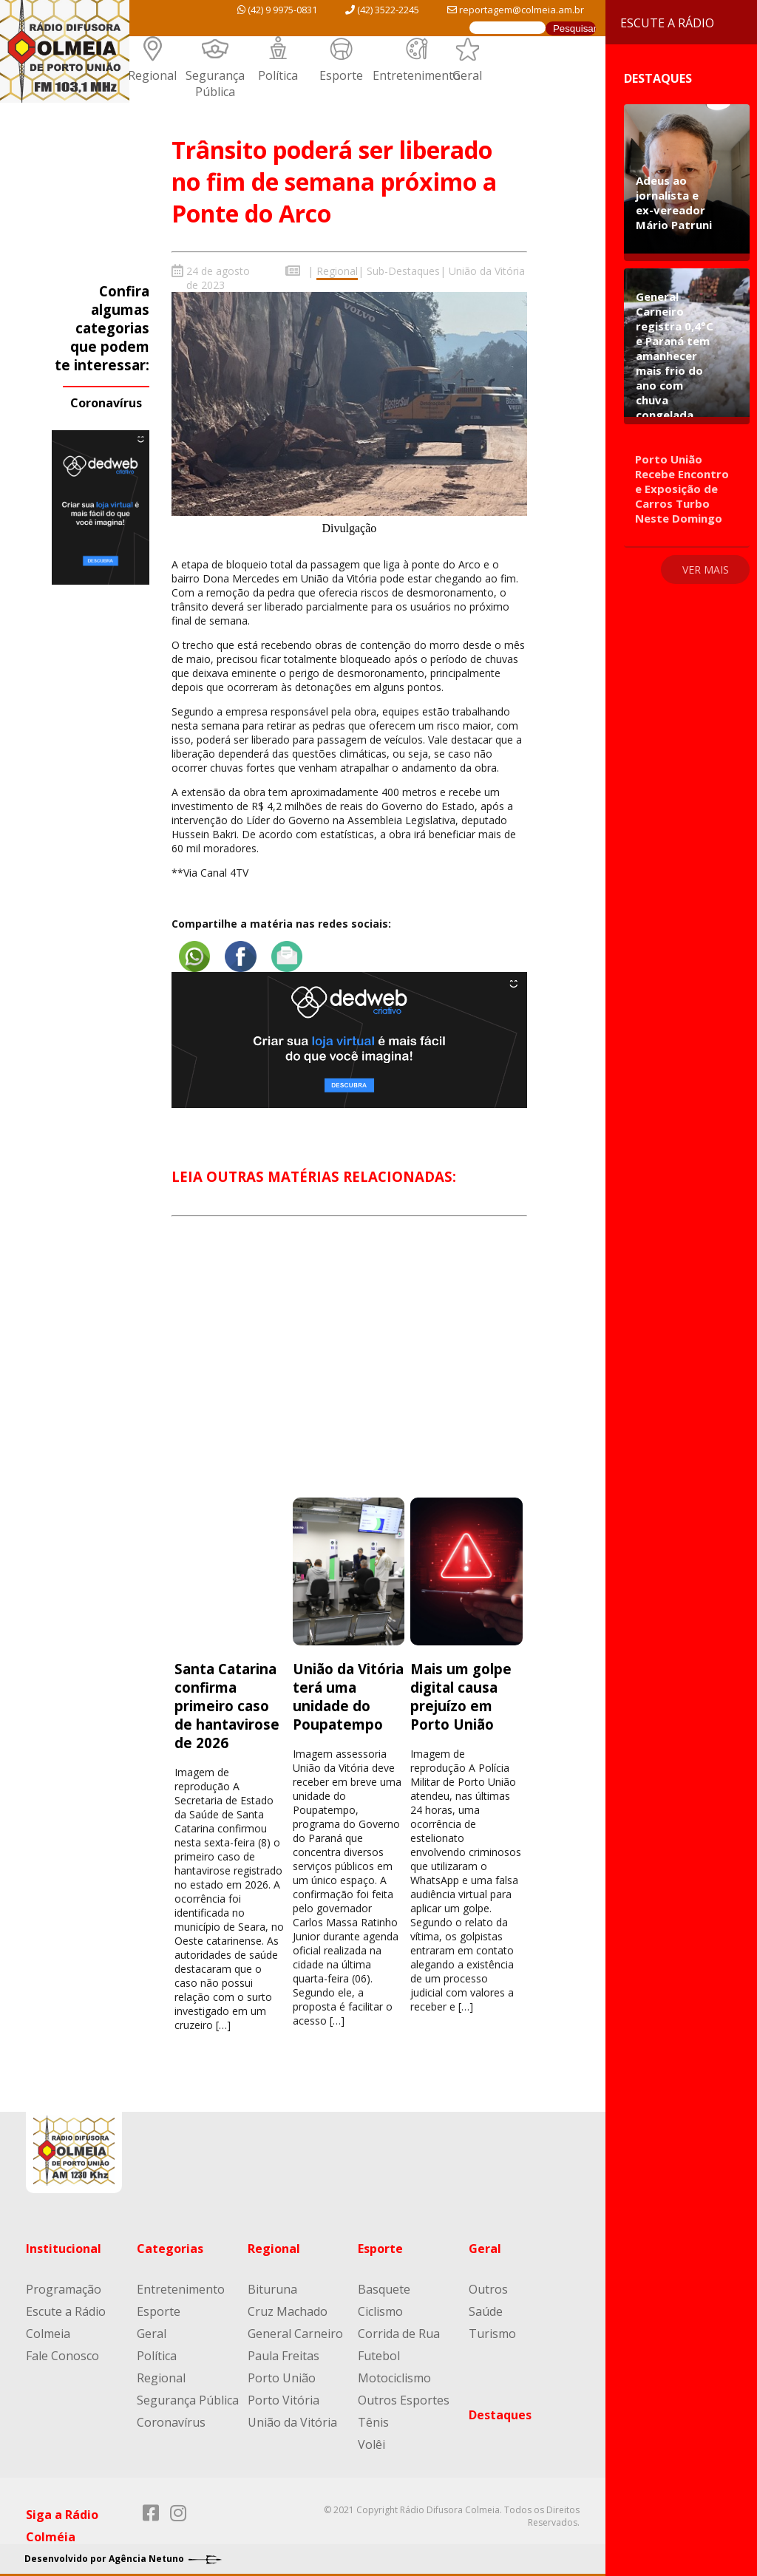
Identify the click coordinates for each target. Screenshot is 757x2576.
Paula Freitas (283, 2350)
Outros (488, 2284)
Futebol (379, 2350)
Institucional (63, 2243)
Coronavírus (106, 403)
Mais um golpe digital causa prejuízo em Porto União (461, 1691)
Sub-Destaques (403, 271)
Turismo (492, 2328)
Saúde (486, 2306)
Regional (152, 75)
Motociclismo (394, 2373)
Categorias (170, 2243)
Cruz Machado (287, 2306)
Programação (63, 2284)
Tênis (373, 2417)
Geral (467, 75)
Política (278, 75)
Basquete (384, 2284)
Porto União (282, 2373)
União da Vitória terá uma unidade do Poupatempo (348, 1691)
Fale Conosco (62, 2350)
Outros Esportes (403, 2395)
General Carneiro (295, 2328)
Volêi (371, 2439)
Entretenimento (417, 75)
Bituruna (272, 2284)
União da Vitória (487, 271)
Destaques (500, 2410)
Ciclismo (380, 2306)
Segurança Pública (215, 83)
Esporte (341, 75)
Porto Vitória (283, 2395)
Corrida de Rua (399, 2328)
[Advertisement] (349, 1366)
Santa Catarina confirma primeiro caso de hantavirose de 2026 (226, 1700)
